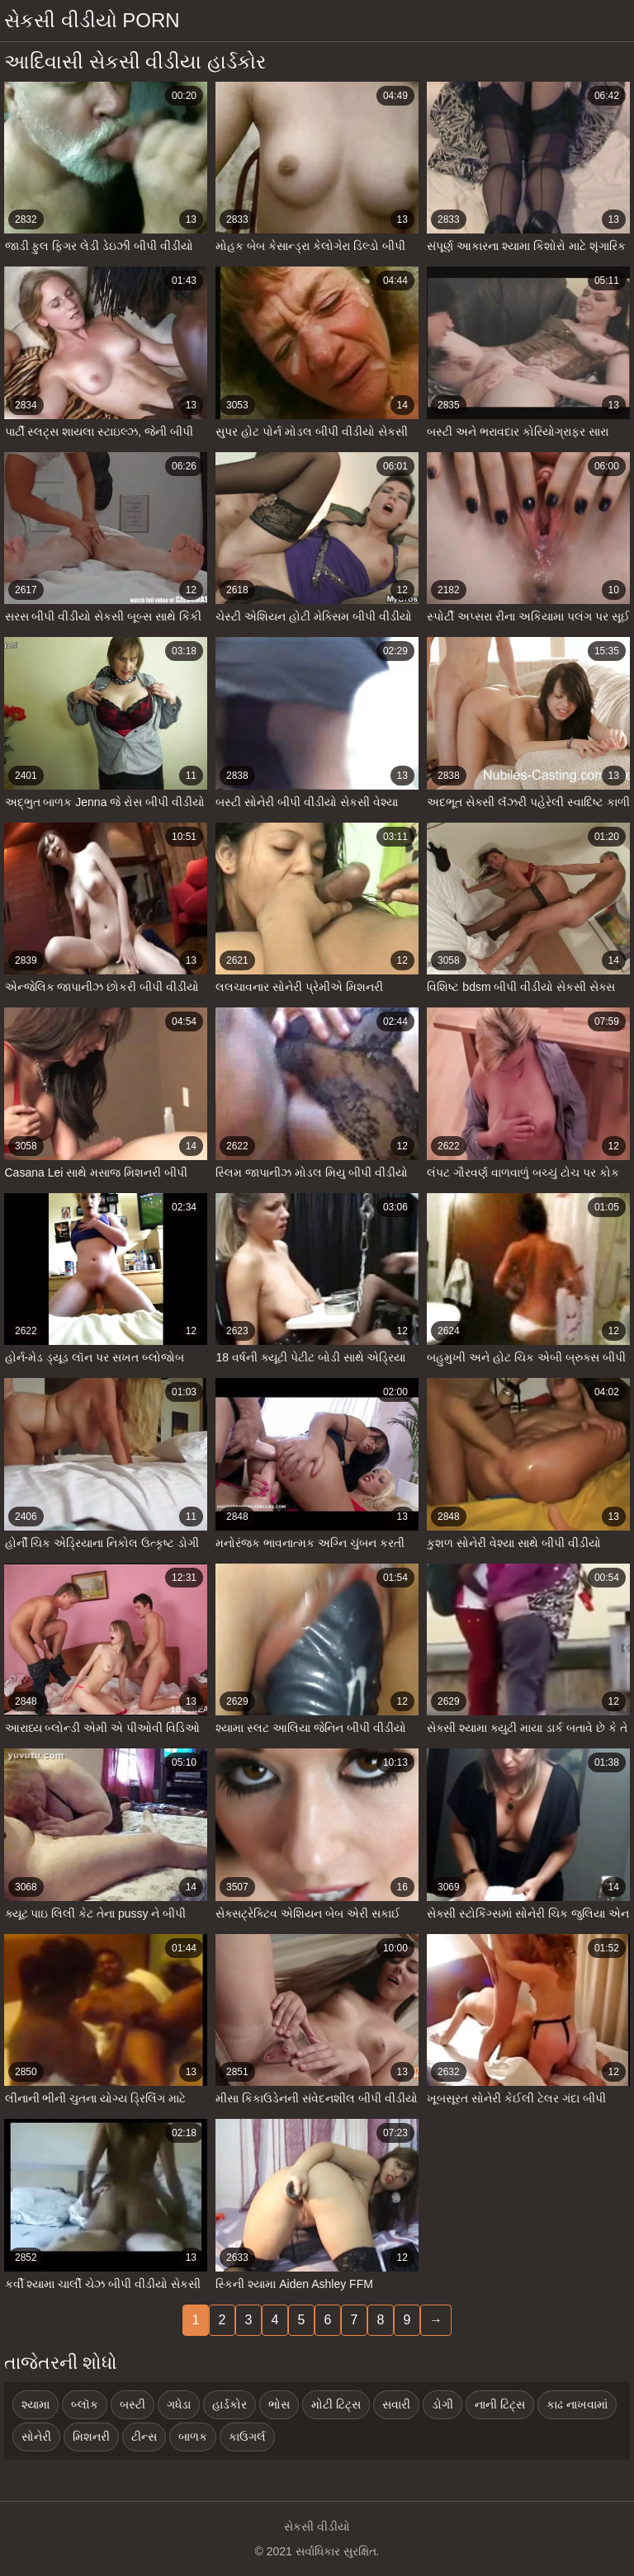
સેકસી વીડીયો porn (92, 20)
